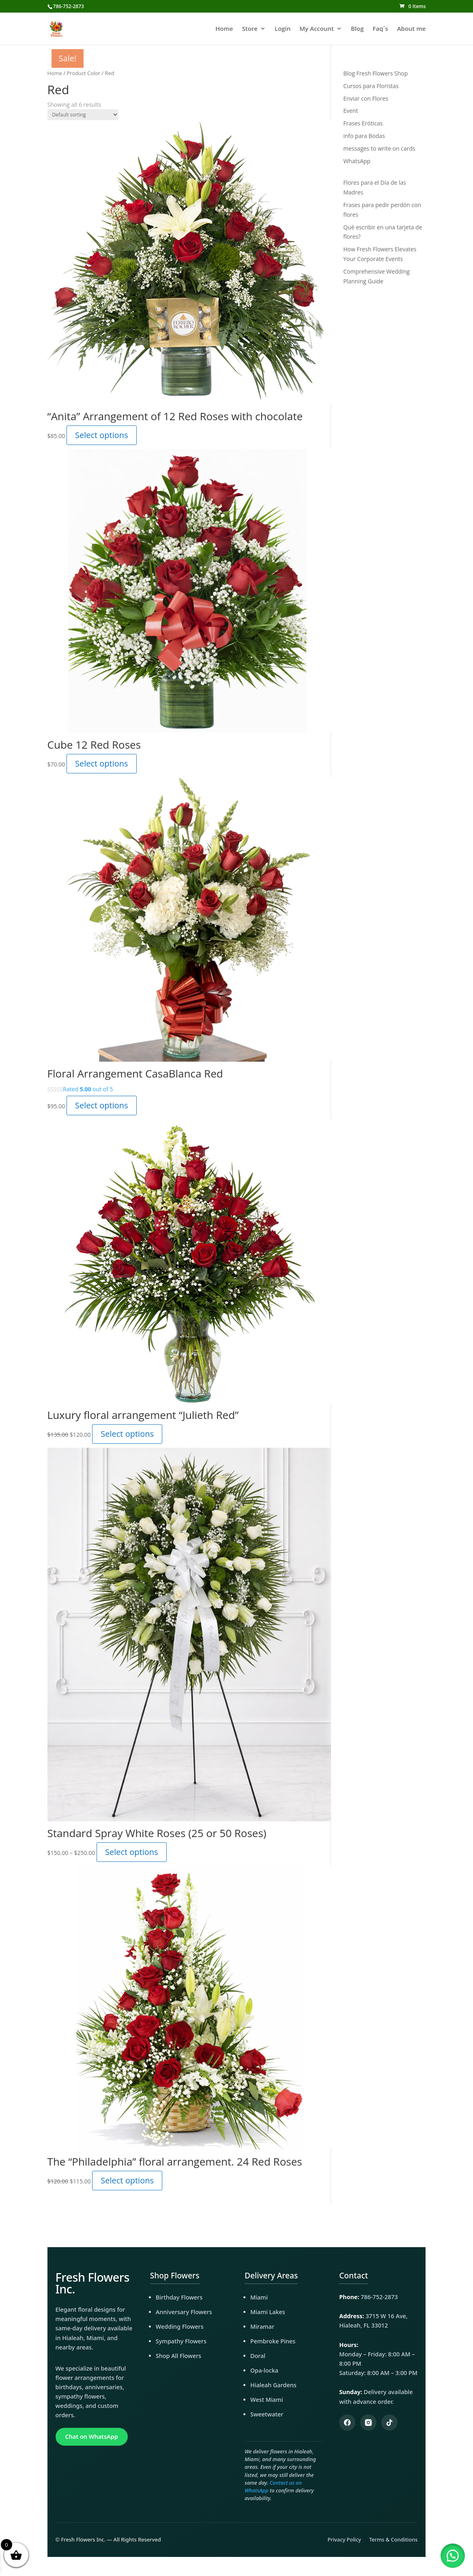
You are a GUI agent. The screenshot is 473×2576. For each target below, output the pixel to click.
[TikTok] (389, 2422)
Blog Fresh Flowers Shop (375, 73)
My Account (316, 29)
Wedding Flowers (180, 2326)
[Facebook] (347, 2422)
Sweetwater (266, 2414)
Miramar (262, 2326)
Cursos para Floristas (371, 86)
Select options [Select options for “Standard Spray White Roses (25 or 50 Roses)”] (131, 1851)
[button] (453, 2556)
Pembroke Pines (272, 2341)
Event (350, 110)
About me (411, 29)
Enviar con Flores (365, 98)
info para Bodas (364, 136)
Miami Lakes (267, 2312)
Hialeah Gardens (273, 2385)
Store (249, 29)
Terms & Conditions (393, 2539)
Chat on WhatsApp (91, 2436)
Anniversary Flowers (184, 2312)
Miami (259, 2297)
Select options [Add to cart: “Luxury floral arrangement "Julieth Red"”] (127, 1433)
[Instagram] (368, 2422)
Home (224, 29)
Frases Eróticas (363, 123)
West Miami (266, 2399)
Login (282, 29)
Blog (357, 29)
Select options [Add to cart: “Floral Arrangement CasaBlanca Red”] (101, 1105)
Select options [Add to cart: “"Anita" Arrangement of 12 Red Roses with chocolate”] (101, 435)
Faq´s (380, 29)
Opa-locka (264, 2370)
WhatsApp (356, 161)
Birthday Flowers (179, 2297)
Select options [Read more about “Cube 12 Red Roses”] (101, 763)
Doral (257, 2356)
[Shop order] (82, 114)
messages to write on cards (379, 148)
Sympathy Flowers (181, 2341)
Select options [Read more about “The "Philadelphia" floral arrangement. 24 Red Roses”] (127, 2180)
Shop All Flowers (178, 2356)
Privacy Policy (344, 2539)
